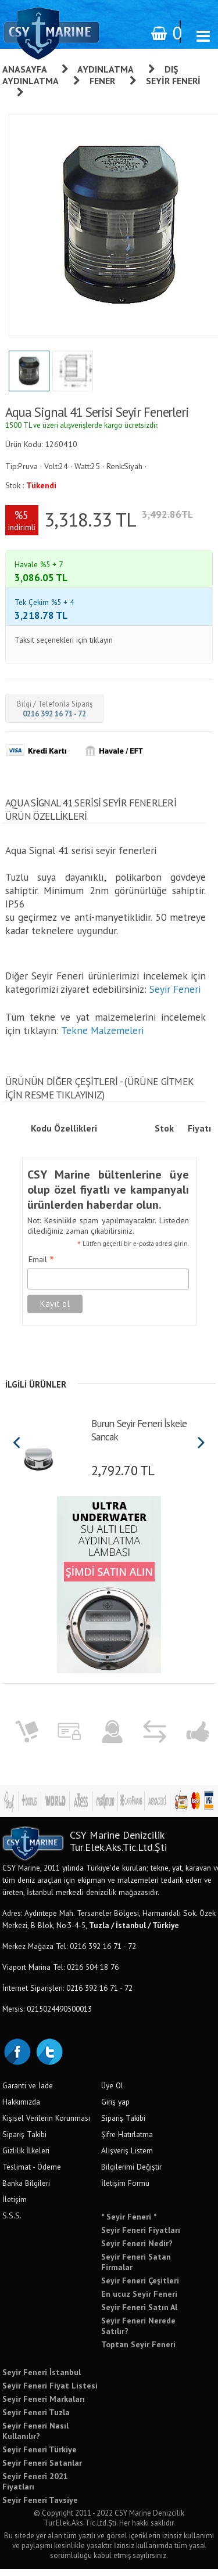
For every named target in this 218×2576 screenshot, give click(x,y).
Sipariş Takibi (24, 2141)
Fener (102, 81)
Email (41, 1267)
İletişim (14, 2206)
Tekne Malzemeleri (102, 1037)
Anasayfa (24, 69)
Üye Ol (112, 2092)
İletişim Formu (125, 2190)
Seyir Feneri (175, 996)
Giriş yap (115, 2108)
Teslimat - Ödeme (31, 2173)
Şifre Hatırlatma (127, 2141)
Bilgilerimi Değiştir (131, 2173)
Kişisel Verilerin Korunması (46, 2125)
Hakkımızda (21, 2108)
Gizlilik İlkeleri (25, 2157)
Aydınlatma (105, 69)
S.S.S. (12, 2222)
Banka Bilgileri (26, 2190)
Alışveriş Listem (127, 2157)
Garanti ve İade (27, 2092)
